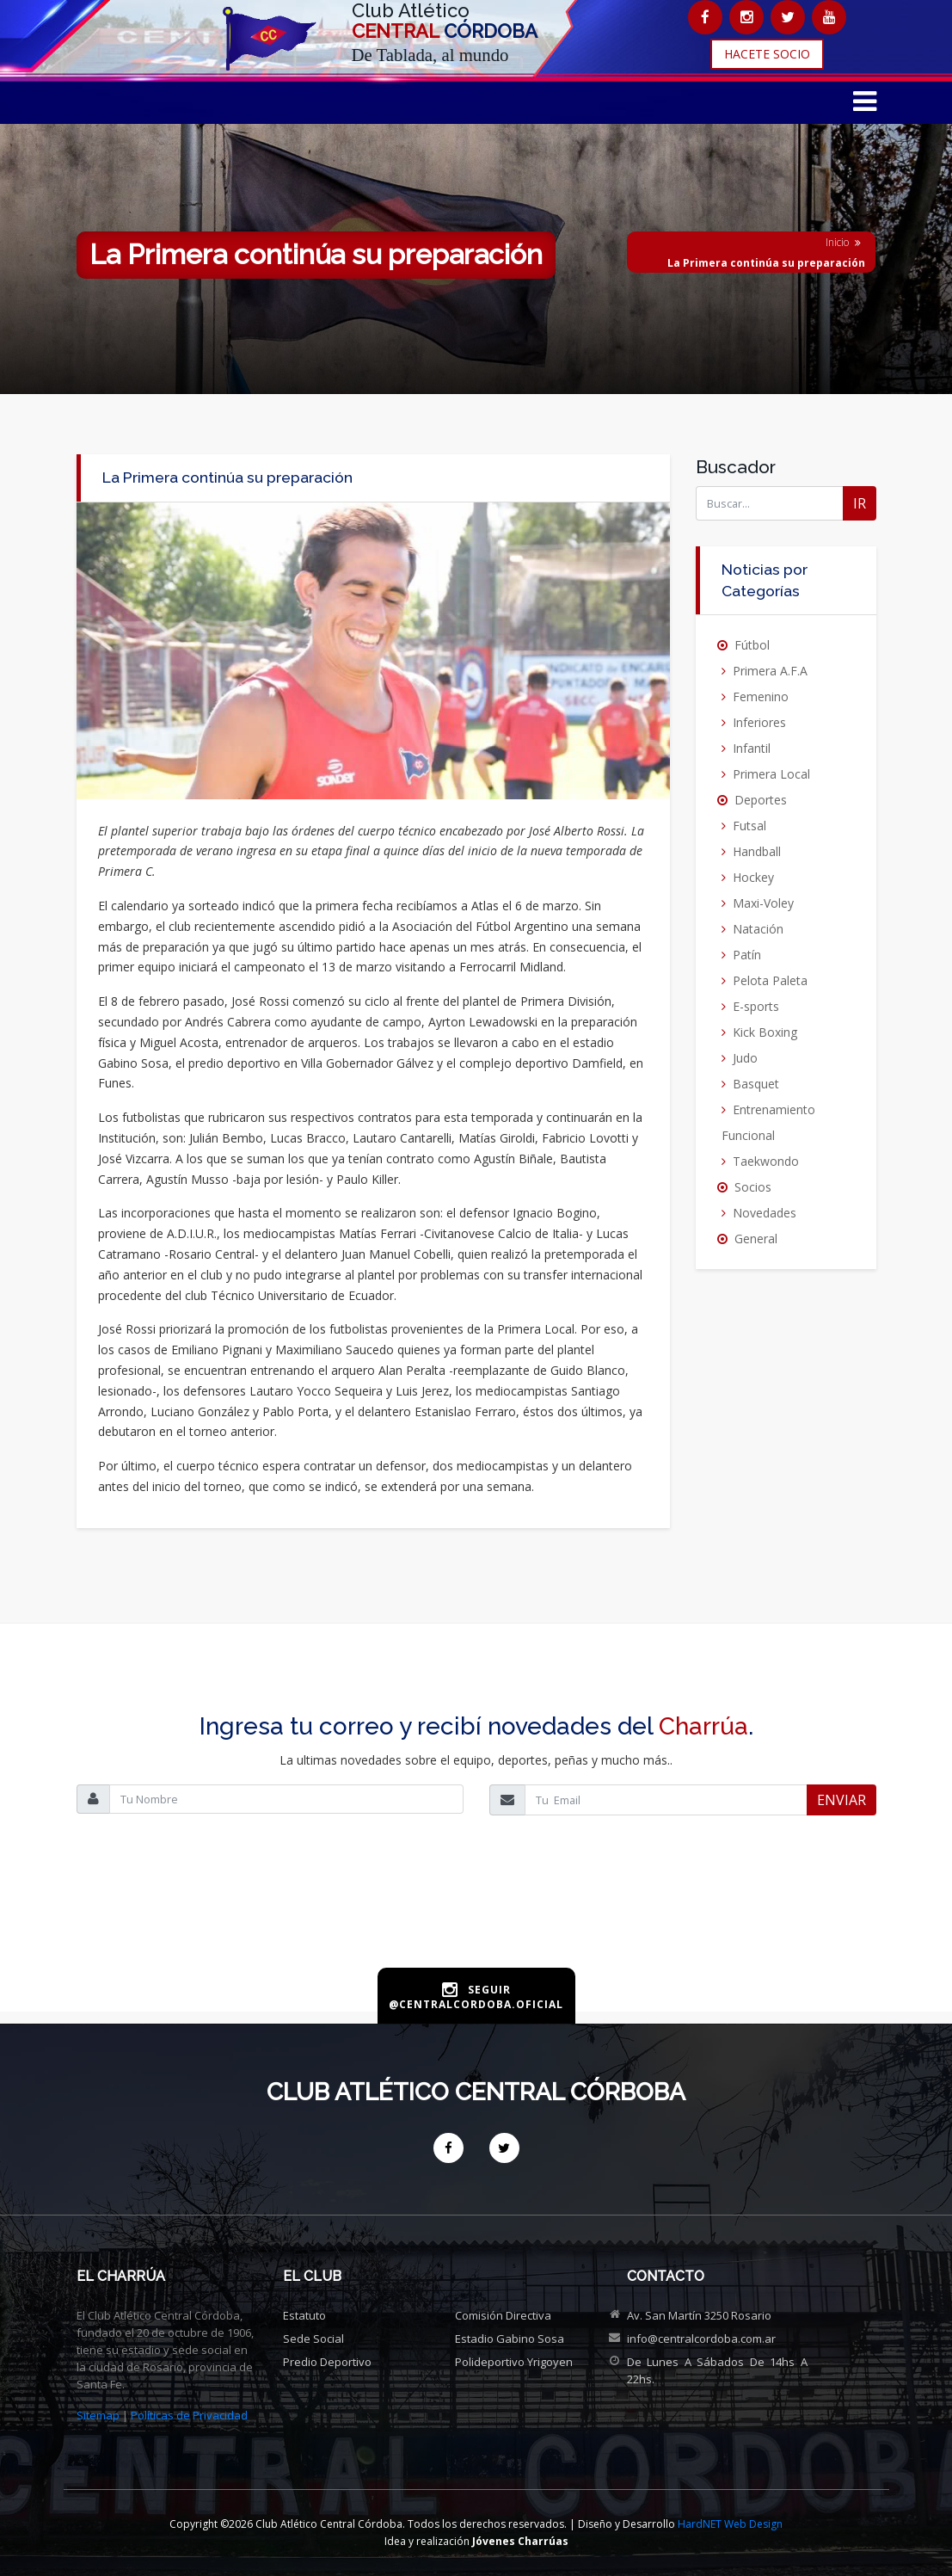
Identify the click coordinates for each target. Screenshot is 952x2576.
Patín (747, 954)
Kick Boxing (765, 1032)
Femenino (761, 696)
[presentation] (476, 1910)
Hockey (753, 877)
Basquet (756, 1083)
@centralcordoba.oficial (476, 2004)
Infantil (752, 748)
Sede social (313, 2338)
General (755, 1238)
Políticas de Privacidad (189, 2415)
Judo (745, 1058)
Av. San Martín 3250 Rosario (699, 2315)
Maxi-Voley (763, 903)
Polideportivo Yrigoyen (514, 2362)
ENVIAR (841, 1799)
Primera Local (771, 774)
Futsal (749, 825)
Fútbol (752, 645)
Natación (758, 929)
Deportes (760, 800)
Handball (757, 851)
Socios (752, 1187)
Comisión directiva (503, 2315)
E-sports (756, 1006)
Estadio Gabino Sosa (509, 2338)
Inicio (837, 242)
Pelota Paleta (770, 980)
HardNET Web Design (730, 2524)
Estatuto (304, 2315)
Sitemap (98, 2415)
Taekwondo (766, 1161)
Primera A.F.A (770, 670)
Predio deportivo (327, 2362)
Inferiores (759, 722)
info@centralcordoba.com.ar (701, 2338)
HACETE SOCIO (767, 54)
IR (859, 503)
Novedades (764, 1213)
